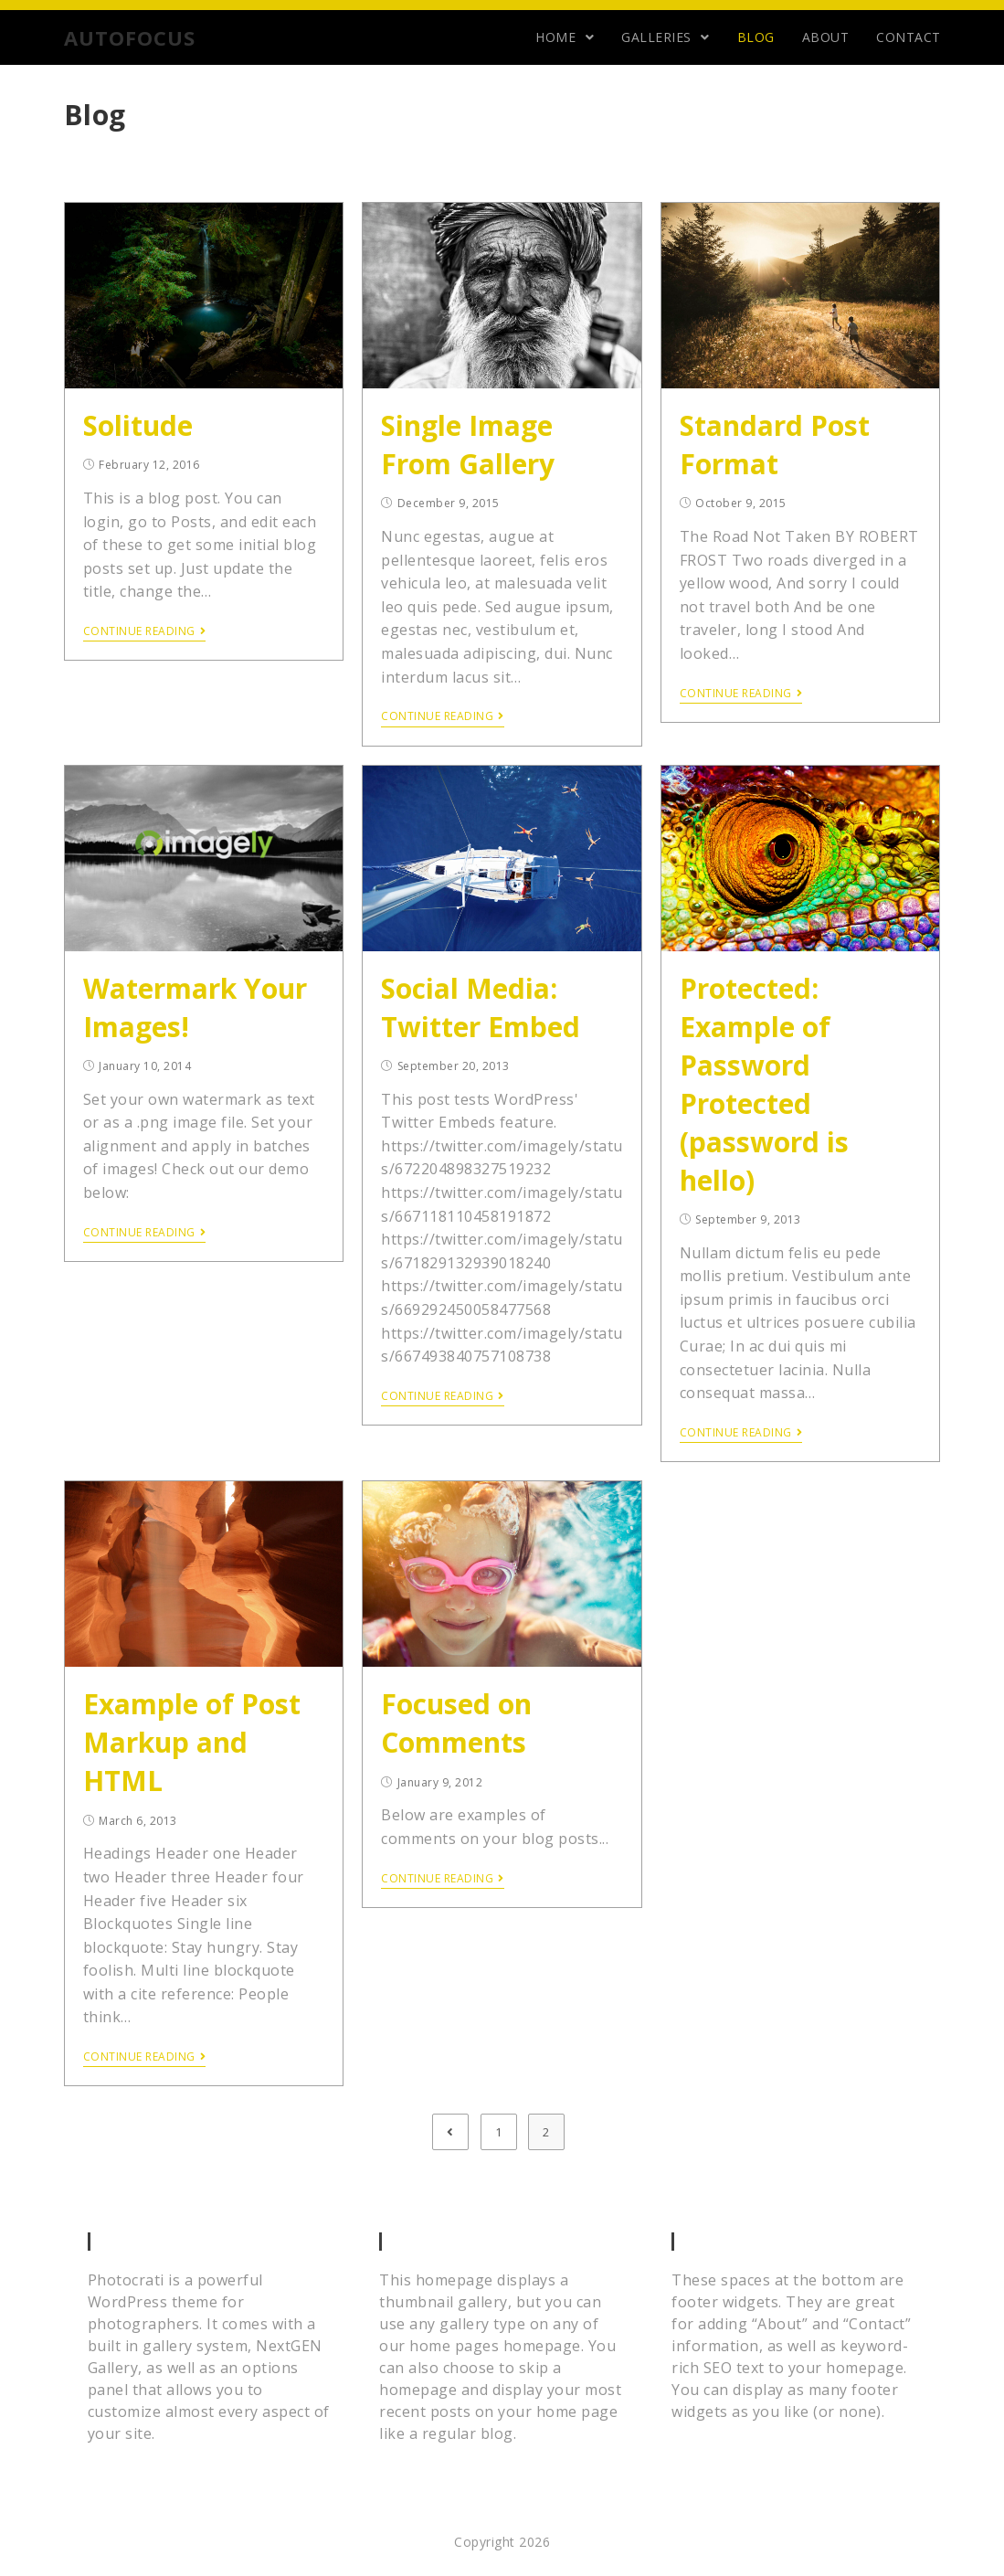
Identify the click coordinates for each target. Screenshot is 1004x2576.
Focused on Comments (456, 1723)
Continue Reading (144, 632)
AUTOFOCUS (130, 37)
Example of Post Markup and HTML (192, 1742)
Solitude (138, 425)
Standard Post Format (775, 444)
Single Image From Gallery (468, 444)
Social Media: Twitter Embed (480, 1007)
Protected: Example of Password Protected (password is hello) (764, 1084)
